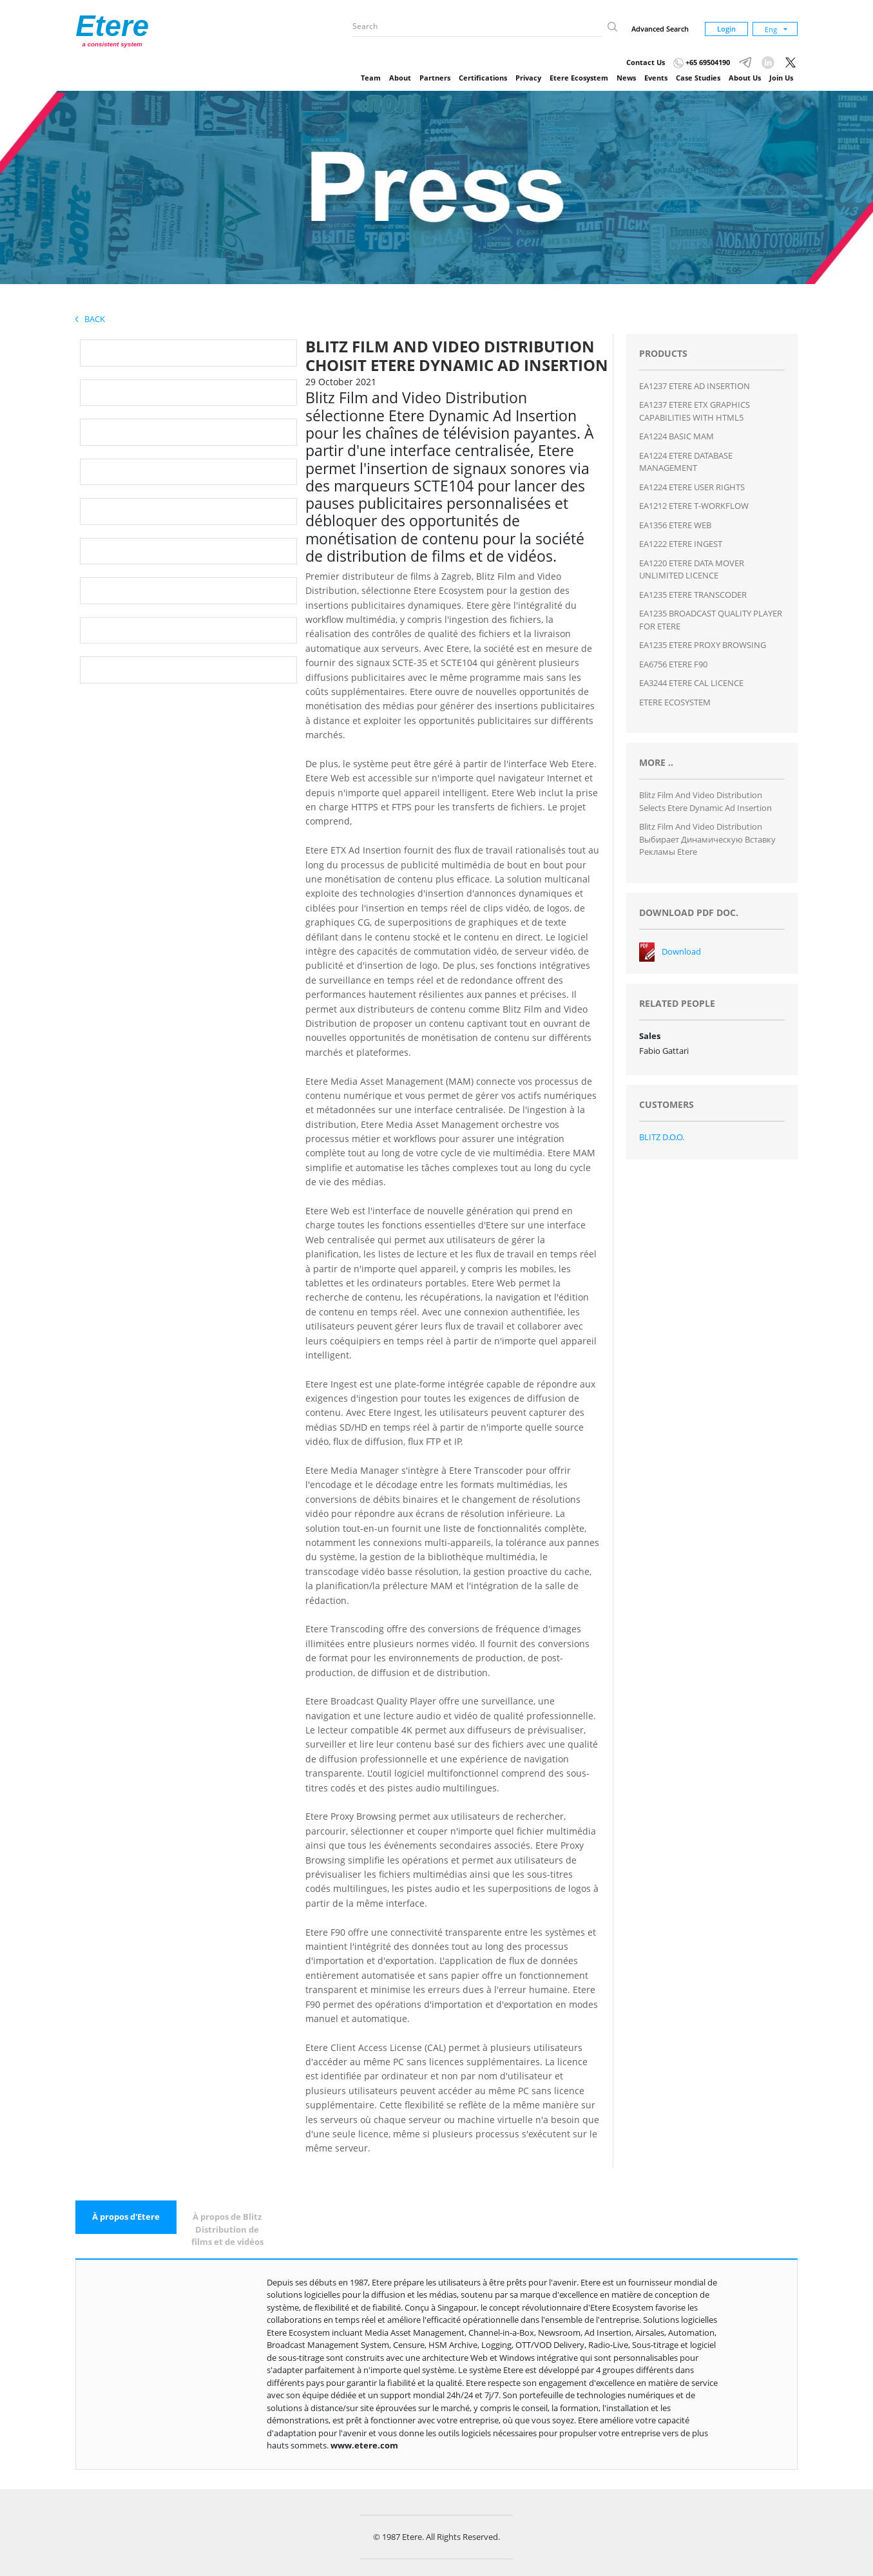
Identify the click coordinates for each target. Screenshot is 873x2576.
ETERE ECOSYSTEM (675, 702)
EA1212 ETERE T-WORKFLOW (694, 505)
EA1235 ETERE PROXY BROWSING (702, 645)
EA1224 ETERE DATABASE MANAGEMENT (686, 462)
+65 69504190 (701, 62)
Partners (434, 77)
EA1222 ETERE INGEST (680, 543)
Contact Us (645, 62)
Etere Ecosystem (579, 77)
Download (681, 951)
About (400, 77)
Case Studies (698, 77)
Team (371, 77)
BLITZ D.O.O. (661, 1137)
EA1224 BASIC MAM (676, 436)
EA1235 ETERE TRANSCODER (693, 594)
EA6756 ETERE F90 (673, 664)
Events (655, 77)
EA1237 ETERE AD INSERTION (694, 386)
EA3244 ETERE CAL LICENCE (691, 683)
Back (90, 319)
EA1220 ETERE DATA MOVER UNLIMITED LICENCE (691, 569)
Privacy (528, 77)
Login (726, 28)
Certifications (483, 77)
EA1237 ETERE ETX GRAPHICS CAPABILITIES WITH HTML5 (694, 411)
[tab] (126, 2217)
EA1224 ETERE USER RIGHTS (692, 487)
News (626, 77)
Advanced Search (660, 28)
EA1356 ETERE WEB (675, 525)
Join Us (781, 77)
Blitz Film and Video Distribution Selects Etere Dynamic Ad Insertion (705, 801)
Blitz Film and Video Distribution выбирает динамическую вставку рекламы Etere (707, 839)
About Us (745, 77)
